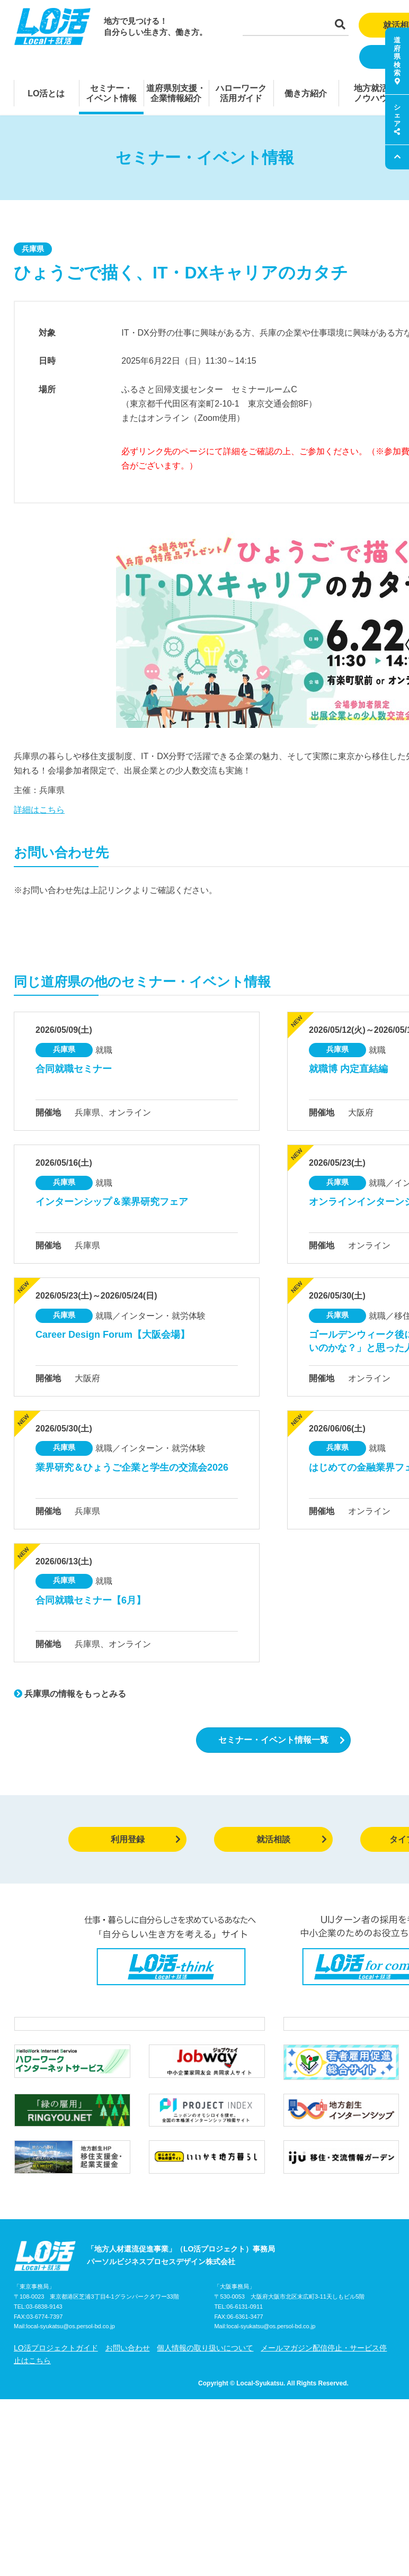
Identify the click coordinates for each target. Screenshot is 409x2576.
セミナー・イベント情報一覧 (281, 1739)
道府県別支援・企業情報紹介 (176, 93)
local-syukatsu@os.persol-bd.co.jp (70, 2349)
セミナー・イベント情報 (111, 93)
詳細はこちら (39, 809)
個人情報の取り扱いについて (205, 2370)
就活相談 (291, 1839)
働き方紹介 (305, 93)
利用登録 (146, 1839)
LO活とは (46, 93)
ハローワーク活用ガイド (241, 93)
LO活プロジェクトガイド (56, 2370)
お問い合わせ (127, 2370)
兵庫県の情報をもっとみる (70, 1693)
